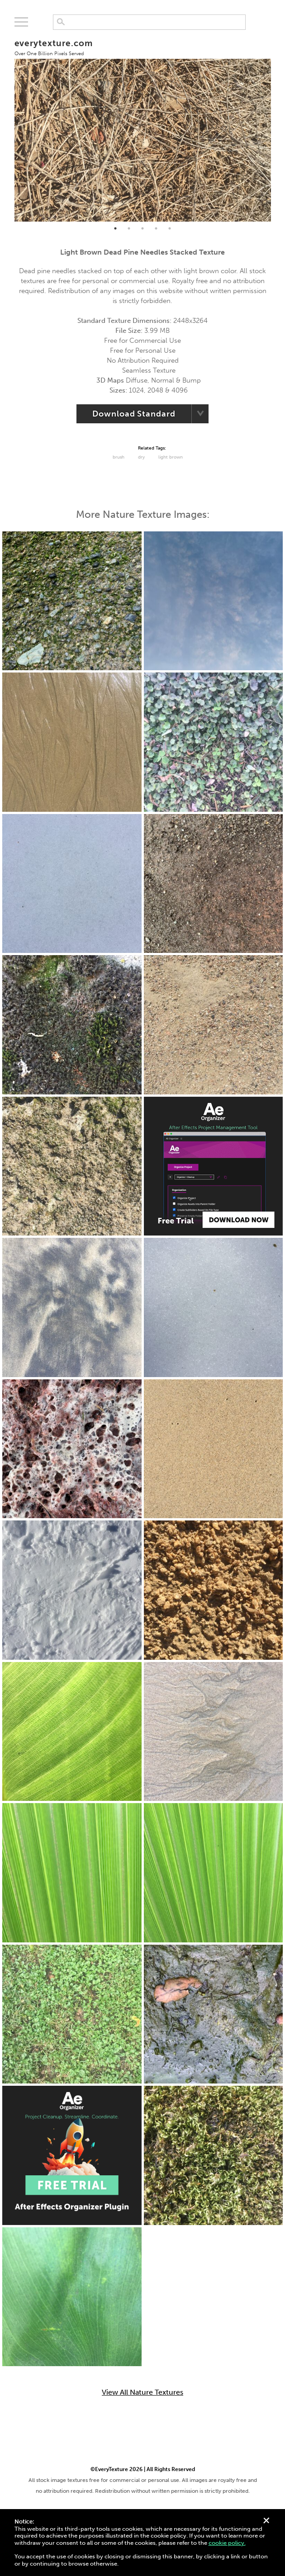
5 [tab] (169, 228)
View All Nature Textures (142, 2392)
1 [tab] (115, 228)
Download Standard (133, 414)
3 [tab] (142, 228)
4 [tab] (156, 228)
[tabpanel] (142, 125)
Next (277, 125)
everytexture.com (53, 47)
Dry (141, 457)
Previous (7, 125)
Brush (118, 457)
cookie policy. (227, 2542)
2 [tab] (128, 228)
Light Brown (170, 457)
